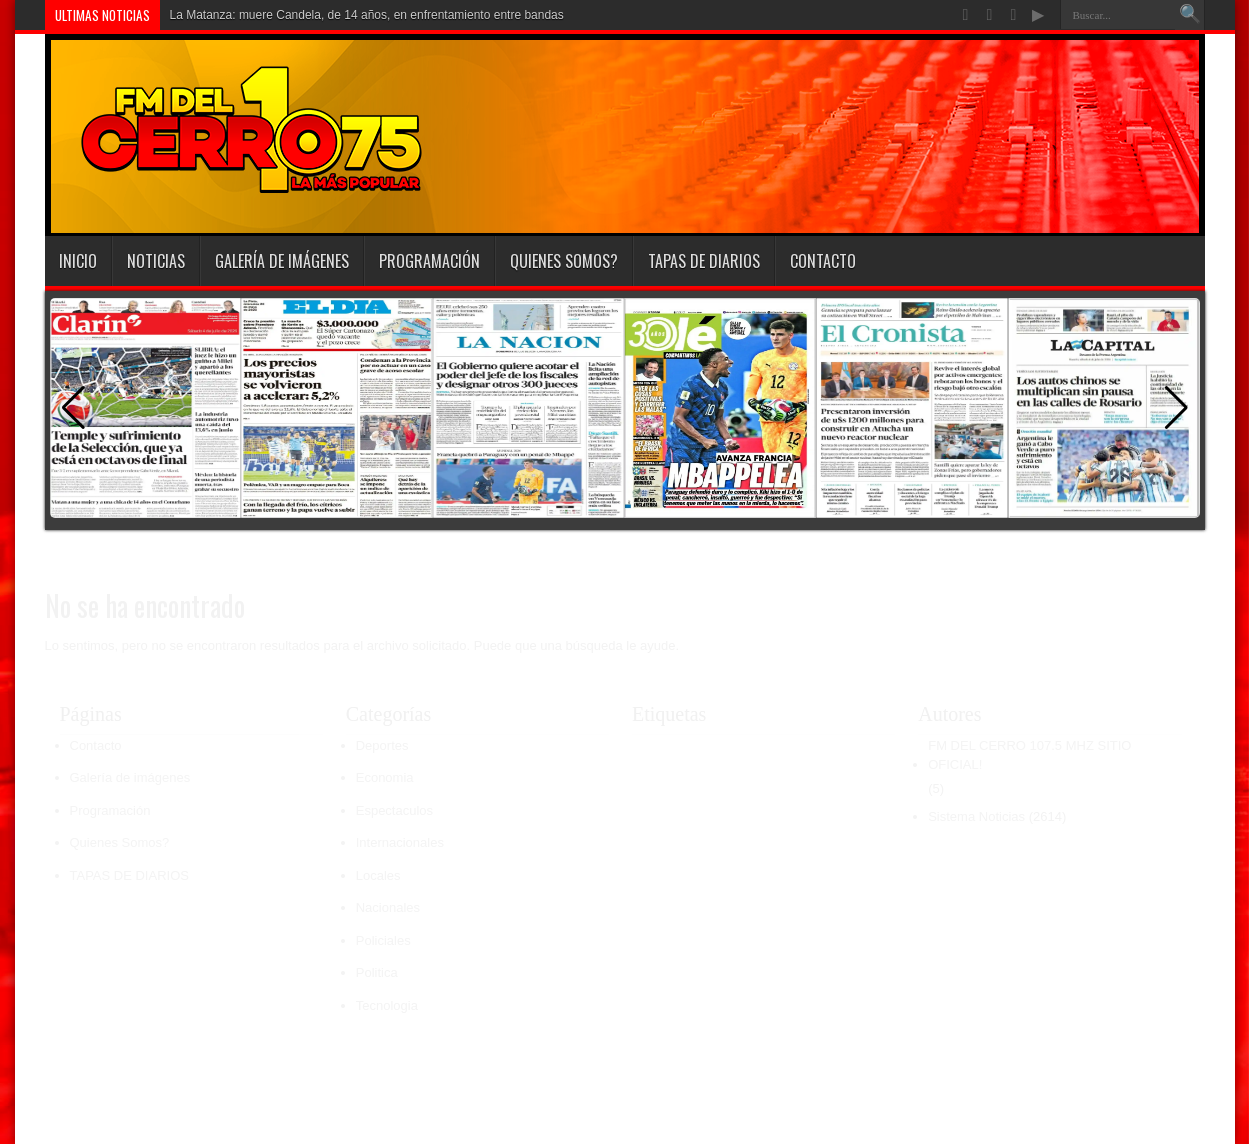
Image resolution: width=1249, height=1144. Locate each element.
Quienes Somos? (564, 261)
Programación (429, 261)
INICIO (78, 261)
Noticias (156, 261)
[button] (1176, 408)
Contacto (823, 261)
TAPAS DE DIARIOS (704, 261)
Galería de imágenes (282, 261)
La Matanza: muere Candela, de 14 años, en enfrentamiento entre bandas (367, 15)
